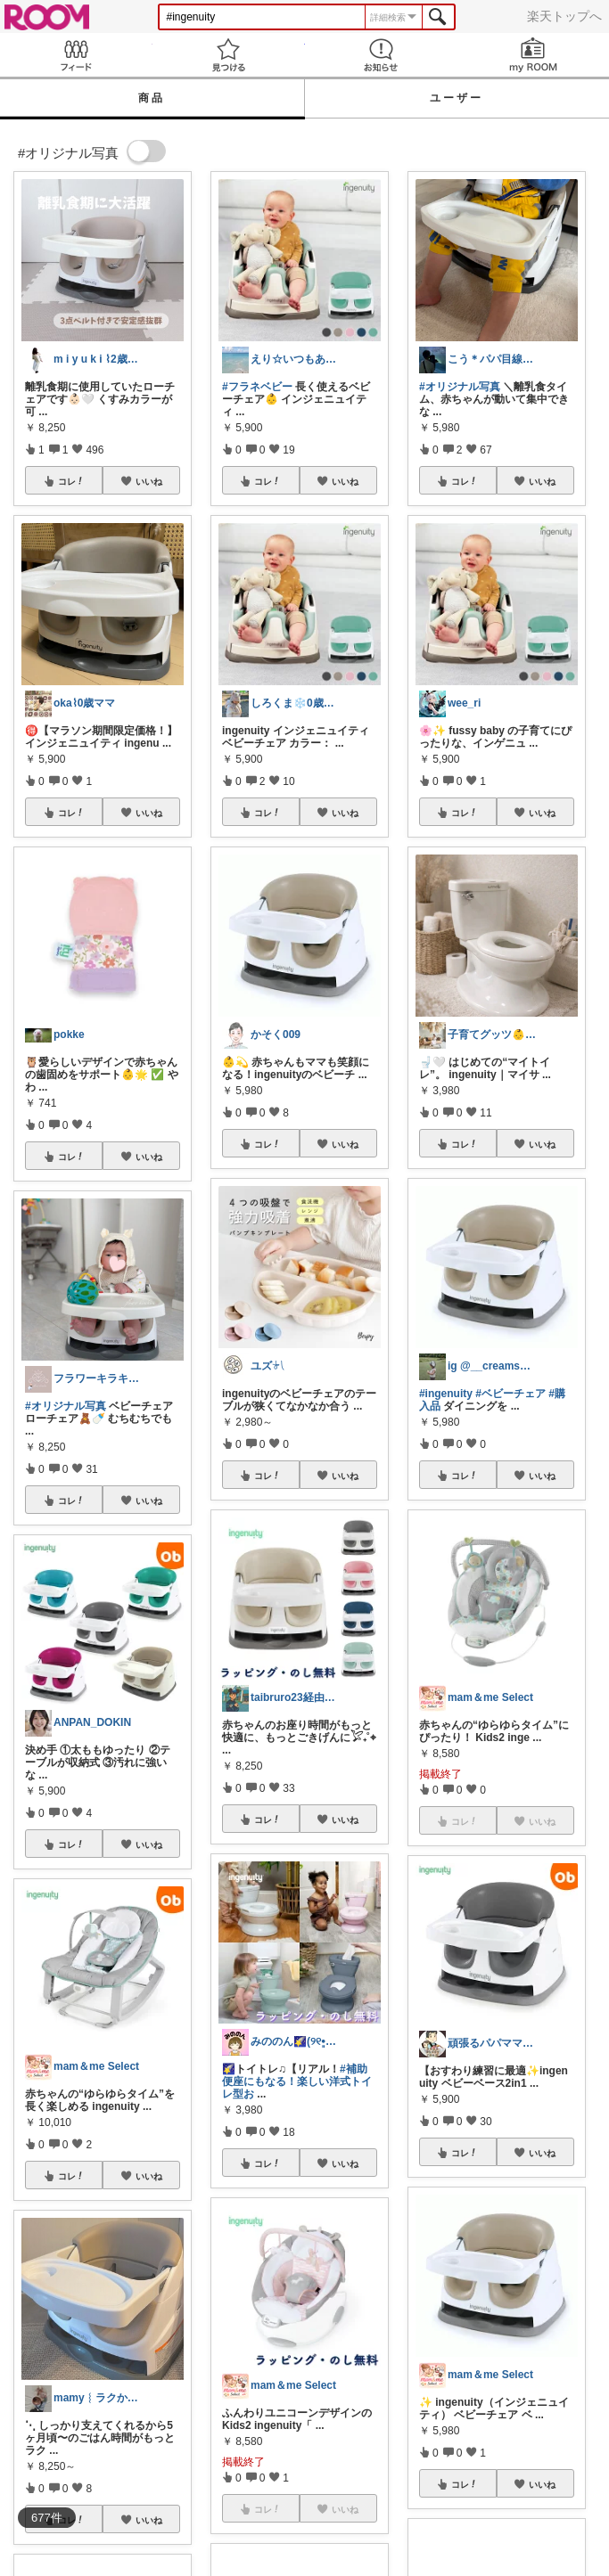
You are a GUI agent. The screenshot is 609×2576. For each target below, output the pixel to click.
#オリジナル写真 (65, 1406)
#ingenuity (446, 1393)
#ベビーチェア (510, 1393)
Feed (76, 55)
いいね (149, 481)
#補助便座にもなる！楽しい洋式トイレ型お (297, 2081)
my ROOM (533, 55)
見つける (228, 55)
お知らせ (381, 55)
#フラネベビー (257, 386)
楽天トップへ (564, 16)
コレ (71, 481)
